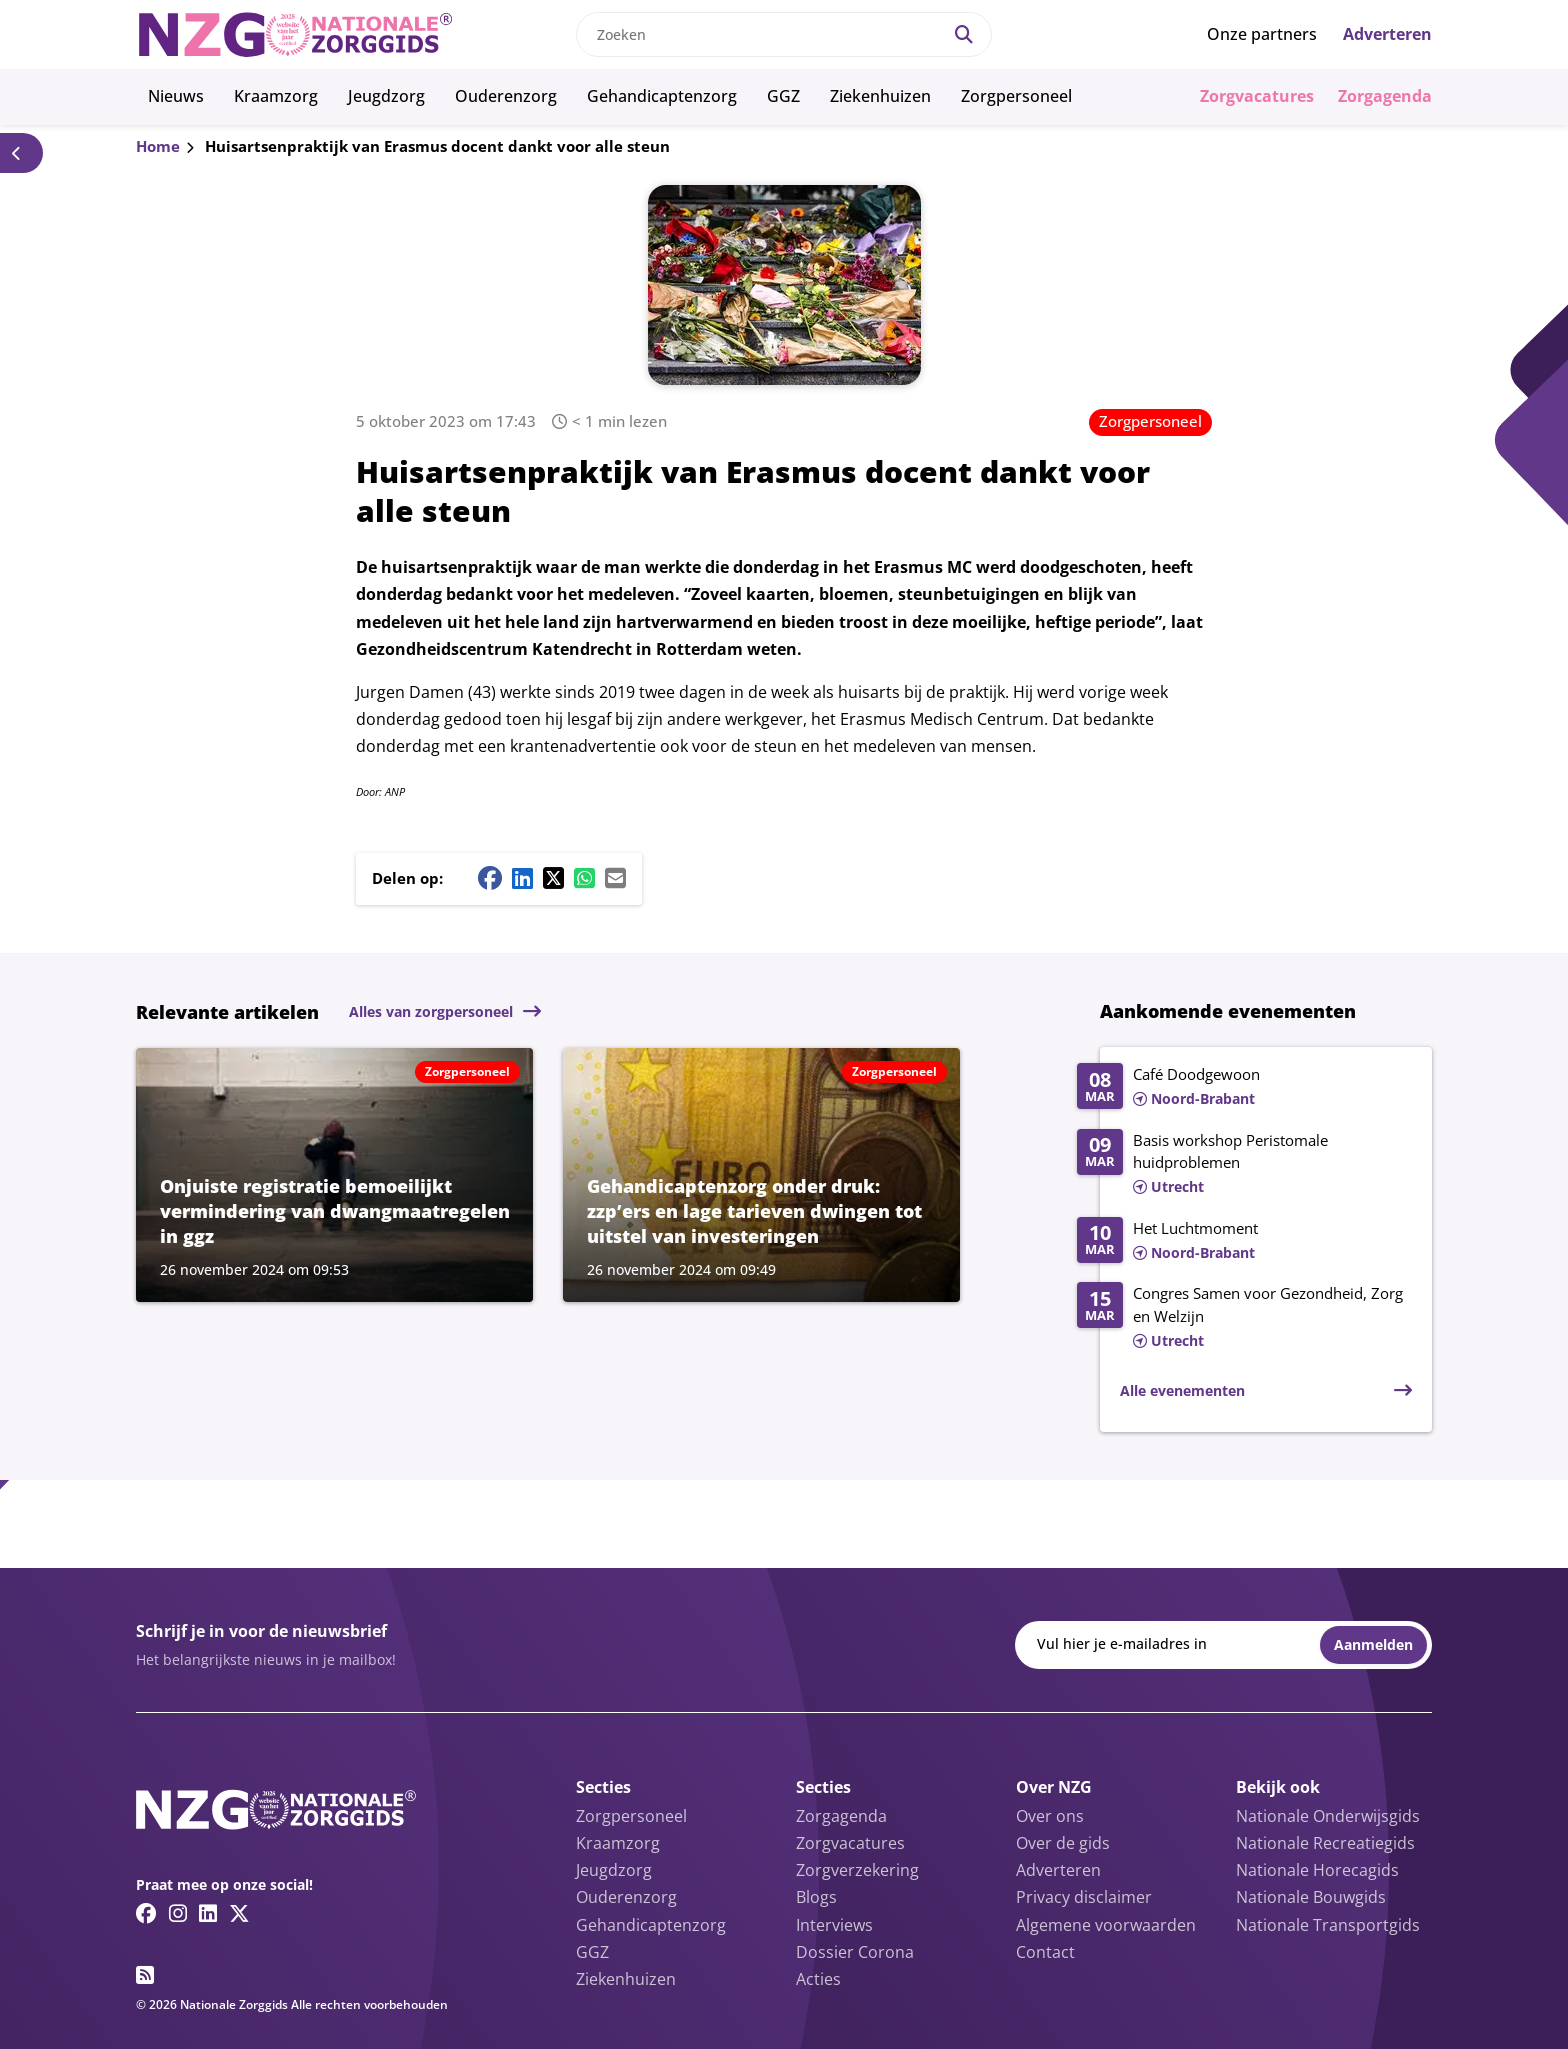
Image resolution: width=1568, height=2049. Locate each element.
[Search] (964, 34)
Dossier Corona (855, 1952)
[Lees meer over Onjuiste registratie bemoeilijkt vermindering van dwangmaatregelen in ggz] (334, 1175)
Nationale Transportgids (1328, 1925)
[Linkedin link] (208, 1913)
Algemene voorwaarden (1106, 1925)
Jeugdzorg (386, 96)
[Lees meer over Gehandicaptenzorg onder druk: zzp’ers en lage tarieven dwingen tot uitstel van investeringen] (761, 1175)
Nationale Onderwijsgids (1328, 1816)
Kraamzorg (276, 96)
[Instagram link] (178, 1913)
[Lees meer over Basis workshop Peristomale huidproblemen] (1244, 1165)
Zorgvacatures (1257, 96)
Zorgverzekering (857, 1870)
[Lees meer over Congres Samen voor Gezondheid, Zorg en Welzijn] (1244, 1318)
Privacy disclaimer (1084, 1897)
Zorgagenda (1385, 96)
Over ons (1050, 1816)
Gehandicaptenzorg (662, 96)
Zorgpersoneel (1016, 96)
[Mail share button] (615, 878)
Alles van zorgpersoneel (431, 1011)
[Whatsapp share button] (584, 878)
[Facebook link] (146, 1913)
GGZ (783, 96)
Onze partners (1262, 34)
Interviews (834, 1925)
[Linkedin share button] (522, 878)
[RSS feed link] (145, 1975)
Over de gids (1063, 1843)
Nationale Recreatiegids (1325, 1843)
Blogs (816, 1897)
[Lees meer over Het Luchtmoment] (1244, 1242)
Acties (818, 1979)
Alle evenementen (1182, 1390)
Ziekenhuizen (880, 96)
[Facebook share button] (490, 878)
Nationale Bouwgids (1311, 1897)
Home (158, 146)
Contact (1045, 1952)
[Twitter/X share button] (553, 878)
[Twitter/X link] (239, 1913)
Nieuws (176, 96)
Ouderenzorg (506, 96)
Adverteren (1387, 34)
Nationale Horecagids (1317, 1870)
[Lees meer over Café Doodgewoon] (1244, 1088)
